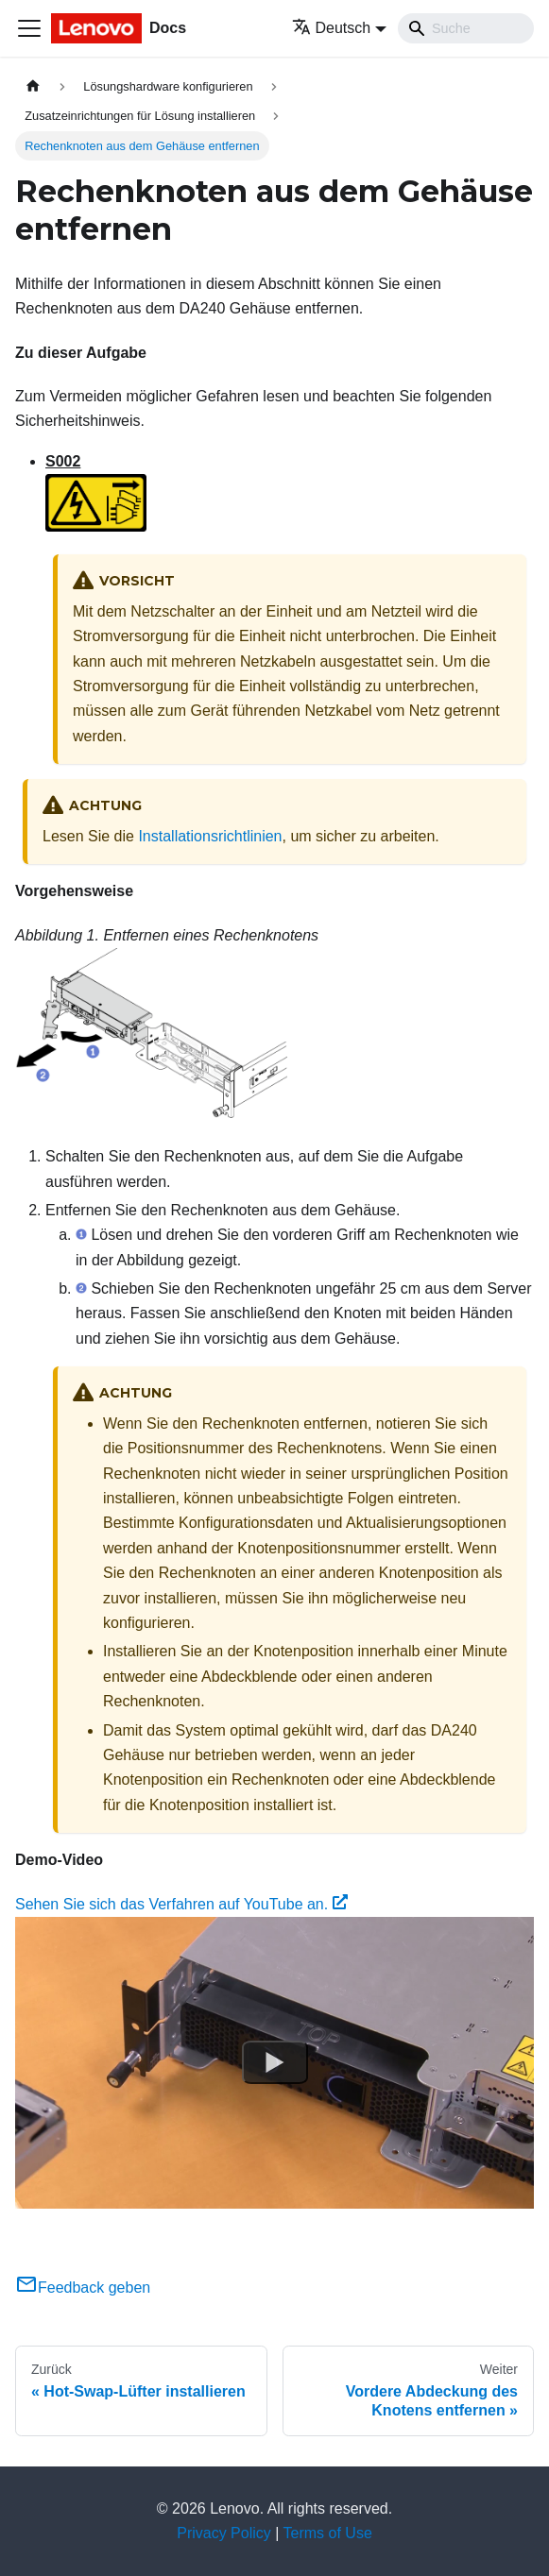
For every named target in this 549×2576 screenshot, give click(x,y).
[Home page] (33, 86)
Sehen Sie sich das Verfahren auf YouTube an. (181, 1904)
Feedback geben (82, 2287)
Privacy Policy (224, 2533)
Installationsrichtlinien (210, 836)
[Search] (466, 28)
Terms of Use (327, 2533)
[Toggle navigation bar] (29, 28)
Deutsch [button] (331, 28)
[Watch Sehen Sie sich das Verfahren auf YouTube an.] (275, 2062)
